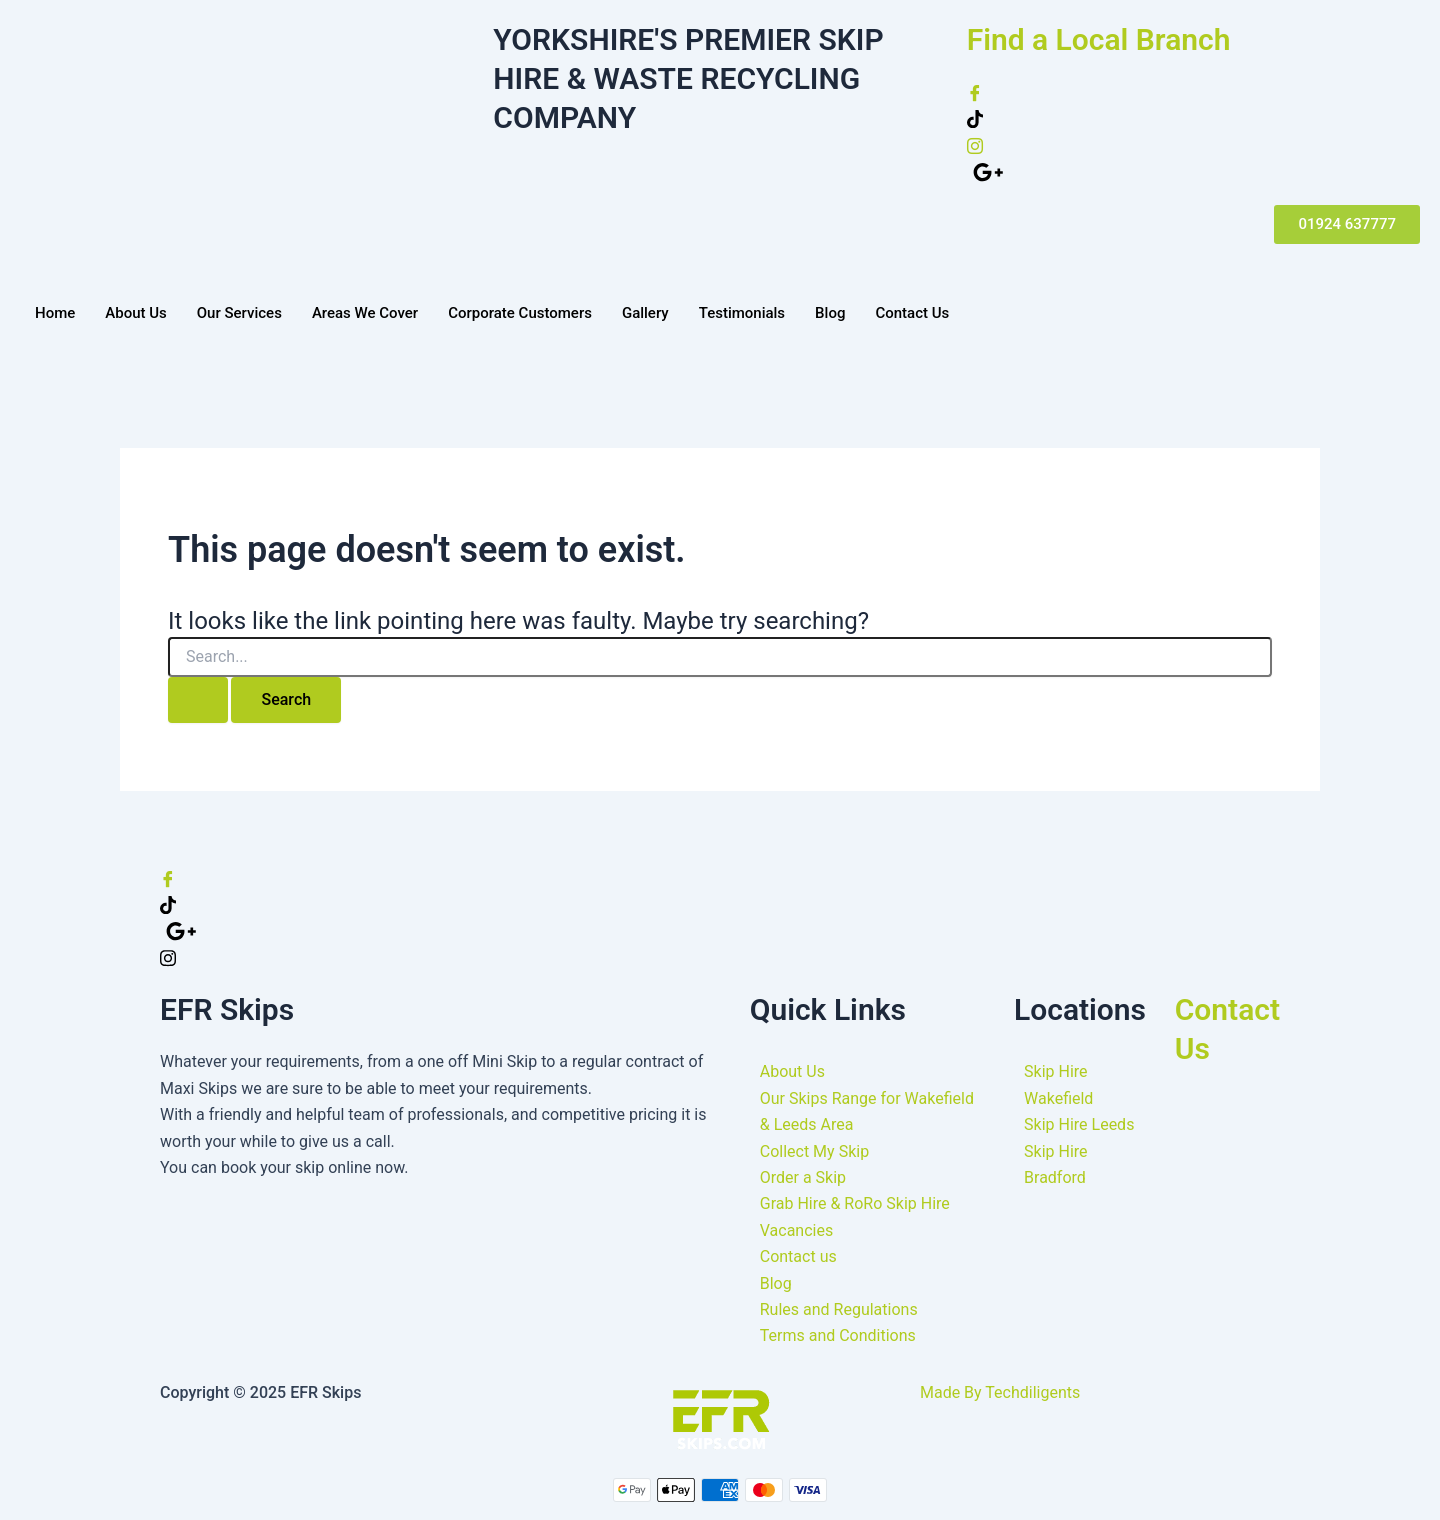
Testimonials (742, 313)
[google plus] (1196, 171)
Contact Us (912, 313)
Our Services (239, 313)
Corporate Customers (520, 313)
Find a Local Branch (1099, 39)
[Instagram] (720, 957)
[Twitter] (1193, 118)
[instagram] (1193, 145)
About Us (136, 313)
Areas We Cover (365, 313)
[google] (723, 931)
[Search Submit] (198, 700)
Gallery (645, 313)
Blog (830, 313)
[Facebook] (1193, 92)
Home (55, 313)
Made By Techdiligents (1000, 1392)
